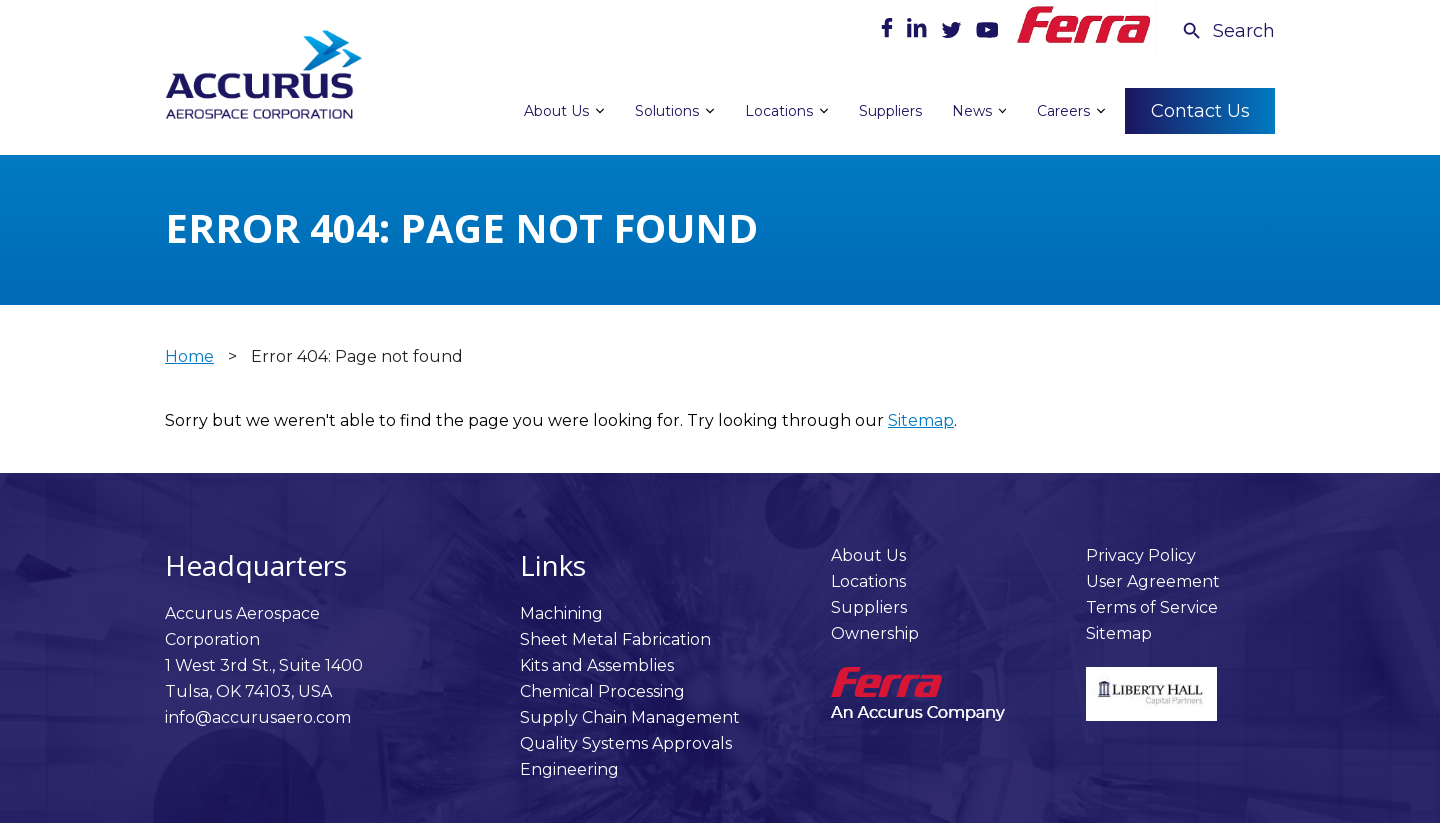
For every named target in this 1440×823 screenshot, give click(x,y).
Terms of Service (1152, 607)
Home (189, 356)
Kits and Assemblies (597, 665)
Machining (561, 613)
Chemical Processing (602, 691)
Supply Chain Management (630, 717)
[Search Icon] (1228, 31)
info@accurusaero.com (258, 717)
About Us (868, 555)
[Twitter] (953, 32)
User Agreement (1153, 581)
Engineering (569, 769)
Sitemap (921, 420)
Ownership (875, 633)
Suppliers (869, 607)
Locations (868, 581)
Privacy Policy (1141, 555)
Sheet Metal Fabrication (615, 639)
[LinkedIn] (919, 32)
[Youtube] (987, 32)
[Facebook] (889, 32)
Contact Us (1200, 110)
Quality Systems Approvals (626, 743)
